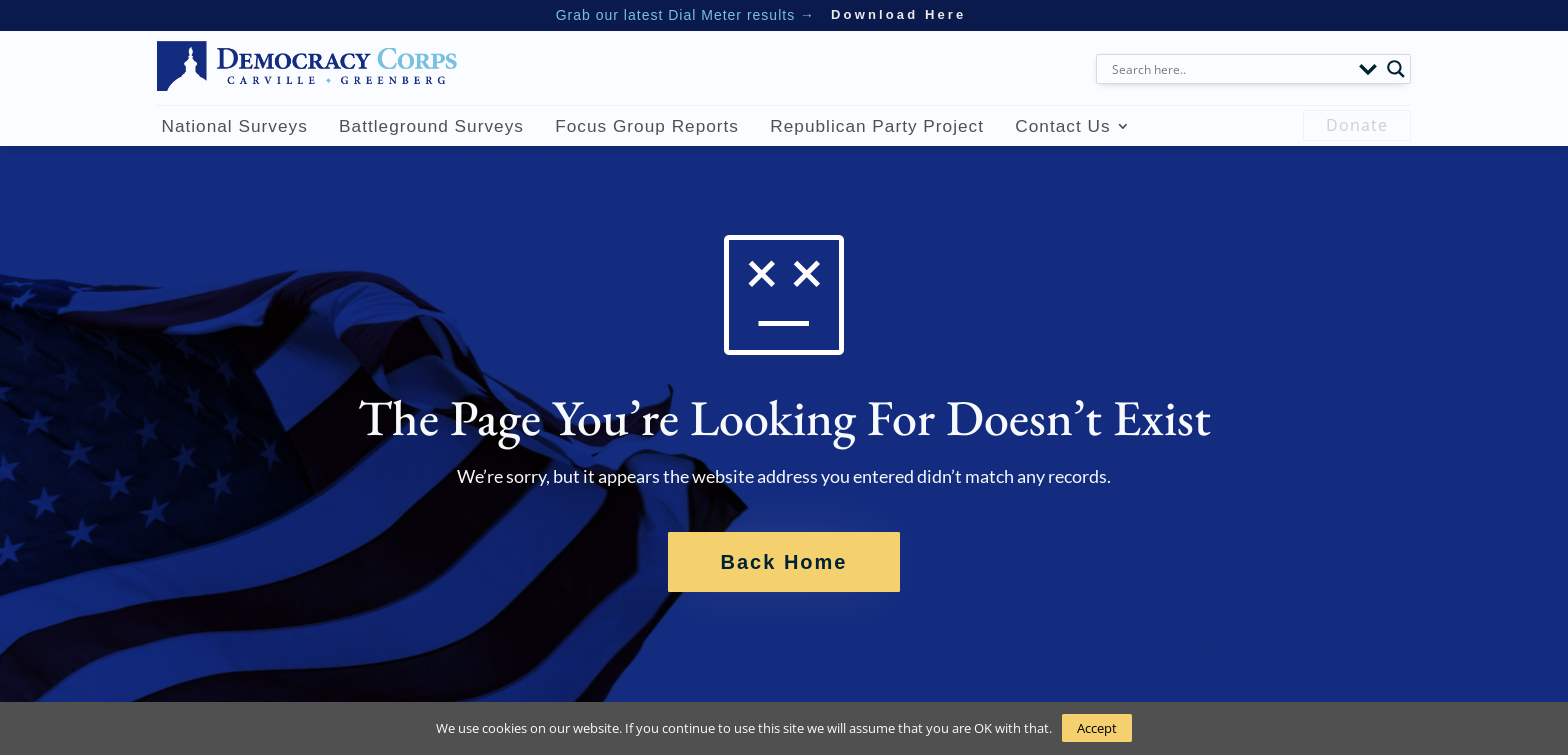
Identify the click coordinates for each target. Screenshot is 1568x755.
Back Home (784, 562)
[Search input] (1231, 69)
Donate (1357, 125)
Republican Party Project (877, 126)
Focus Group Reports (647, 126)
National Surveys (234, 126)
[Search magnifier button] (1396, 69)
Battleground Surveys (431, 126)
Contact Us (1062, 126)
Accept (1097, 728)
